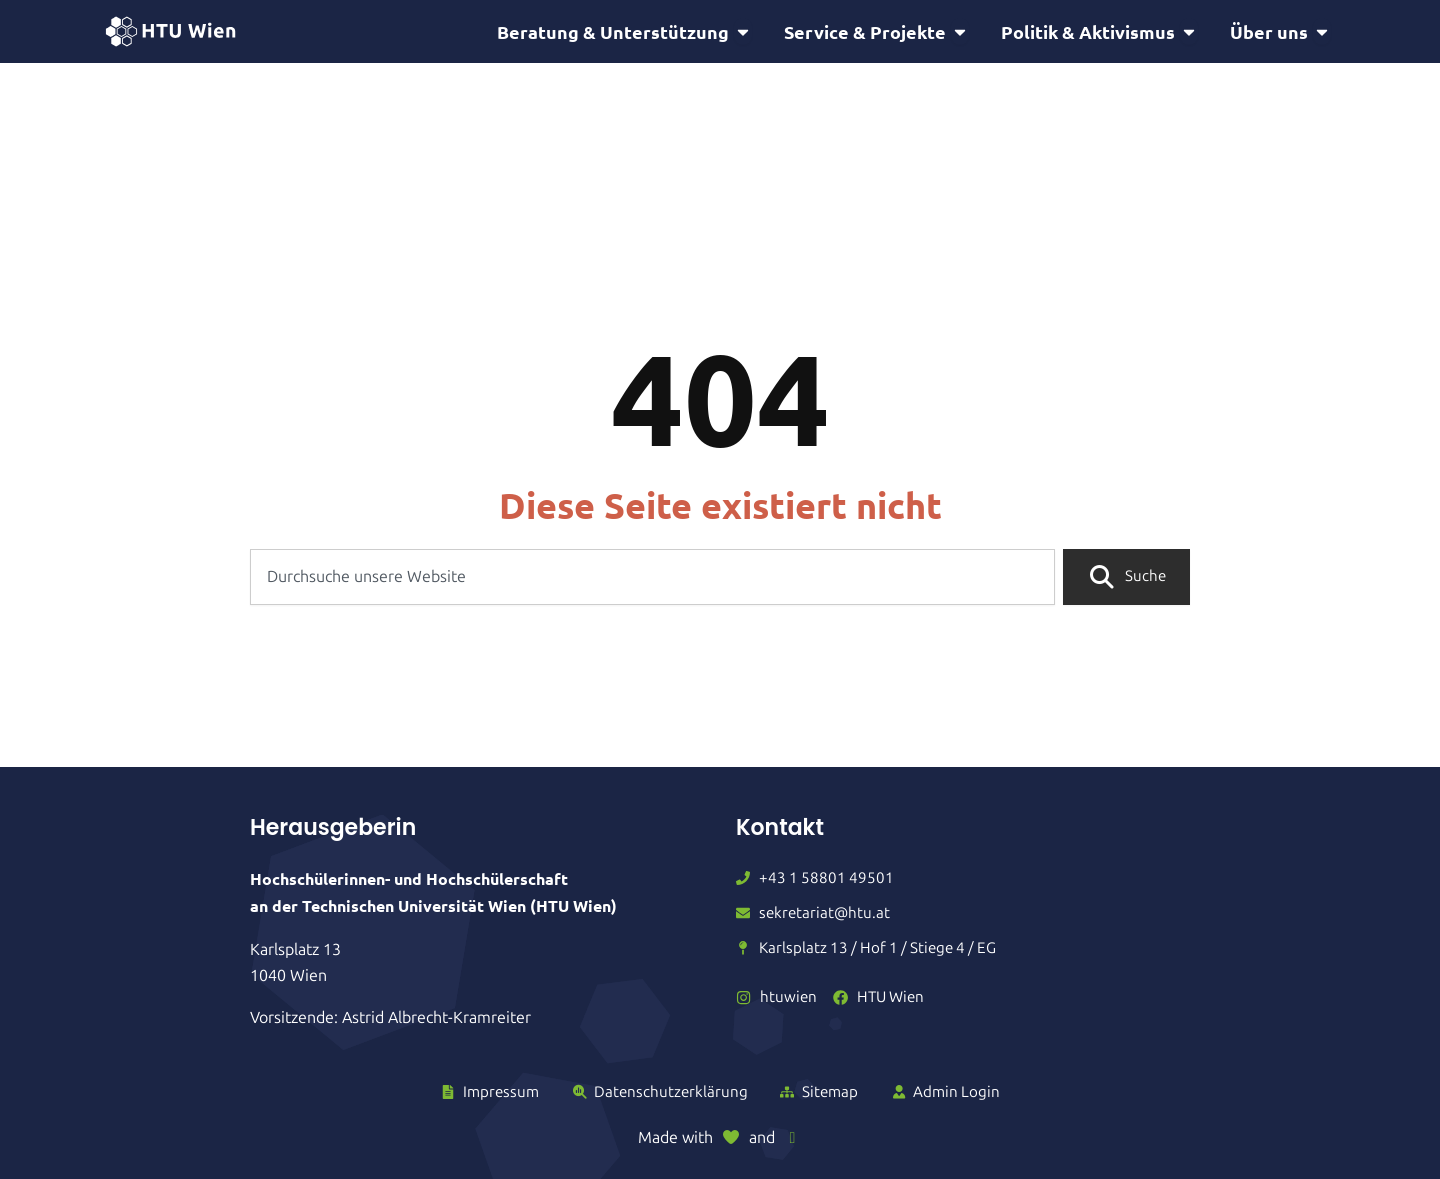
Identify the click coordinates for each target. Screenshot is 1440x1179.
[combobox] (652, 580)
